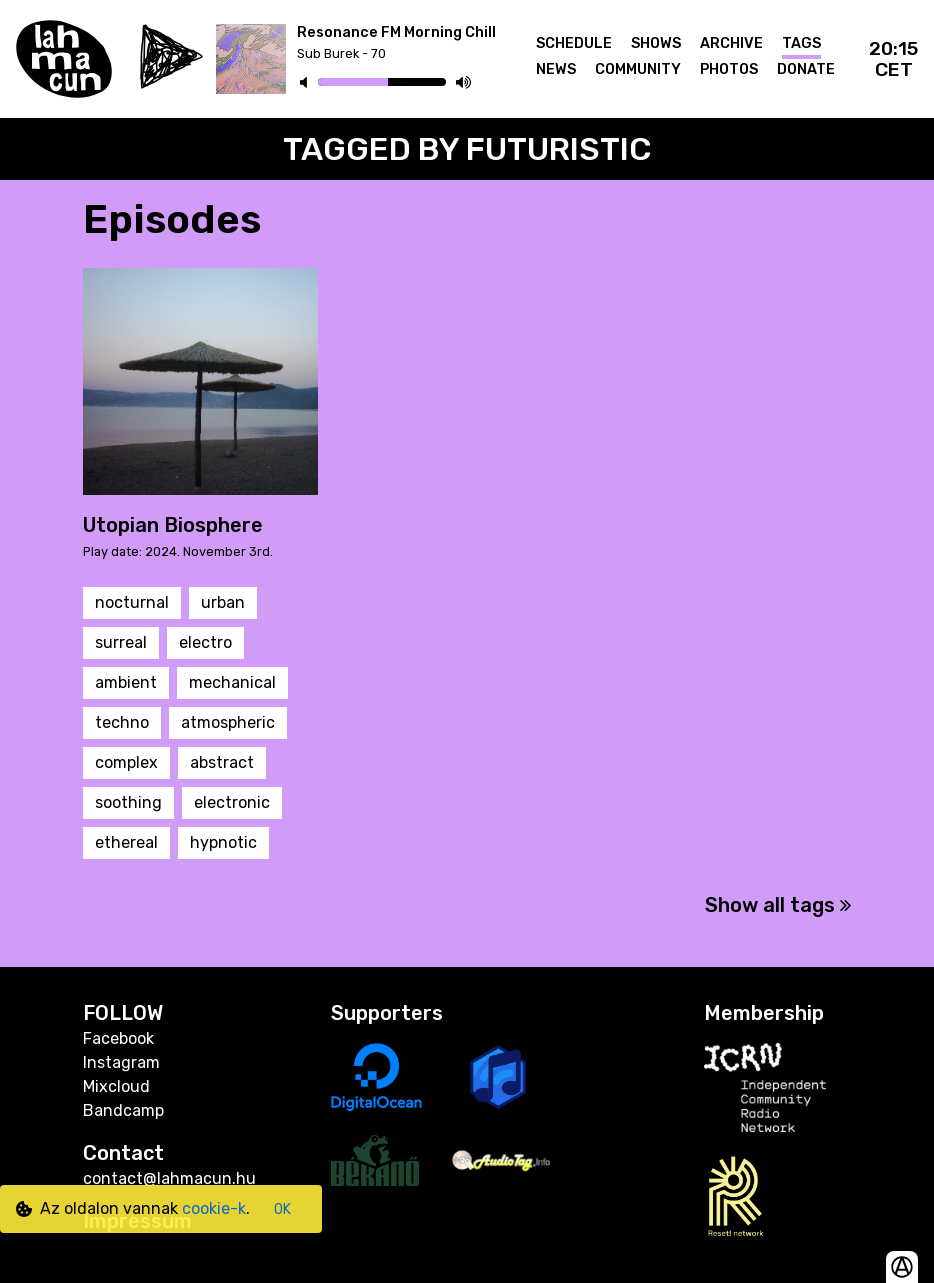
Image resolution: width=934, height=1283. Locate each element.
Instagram (121, 1062)
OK (282, 1209)
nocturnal (132, 602)
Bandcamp (123, 1110)
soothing (128, 802)
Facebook (118, 1038)
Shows (656, 43)
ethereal (126, 842)
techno (122, 722)
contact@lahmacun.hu (169, 1178)
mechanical (232, 682)
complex (126, 762)
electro (205, 642)
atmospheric (228, 722)
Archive (731, 43)
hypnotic (223, 842)
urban (223, 602)
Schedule (574, 43)
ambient (126, 682)
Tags (801, 43)
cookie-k (214, 1208)
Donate (806, 69)
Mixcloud (116, 1086)
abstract (222, 762)
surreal (121, 642)
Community (638, 69)
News (556, 69)
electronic (232, 802)
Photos (729, 69)
